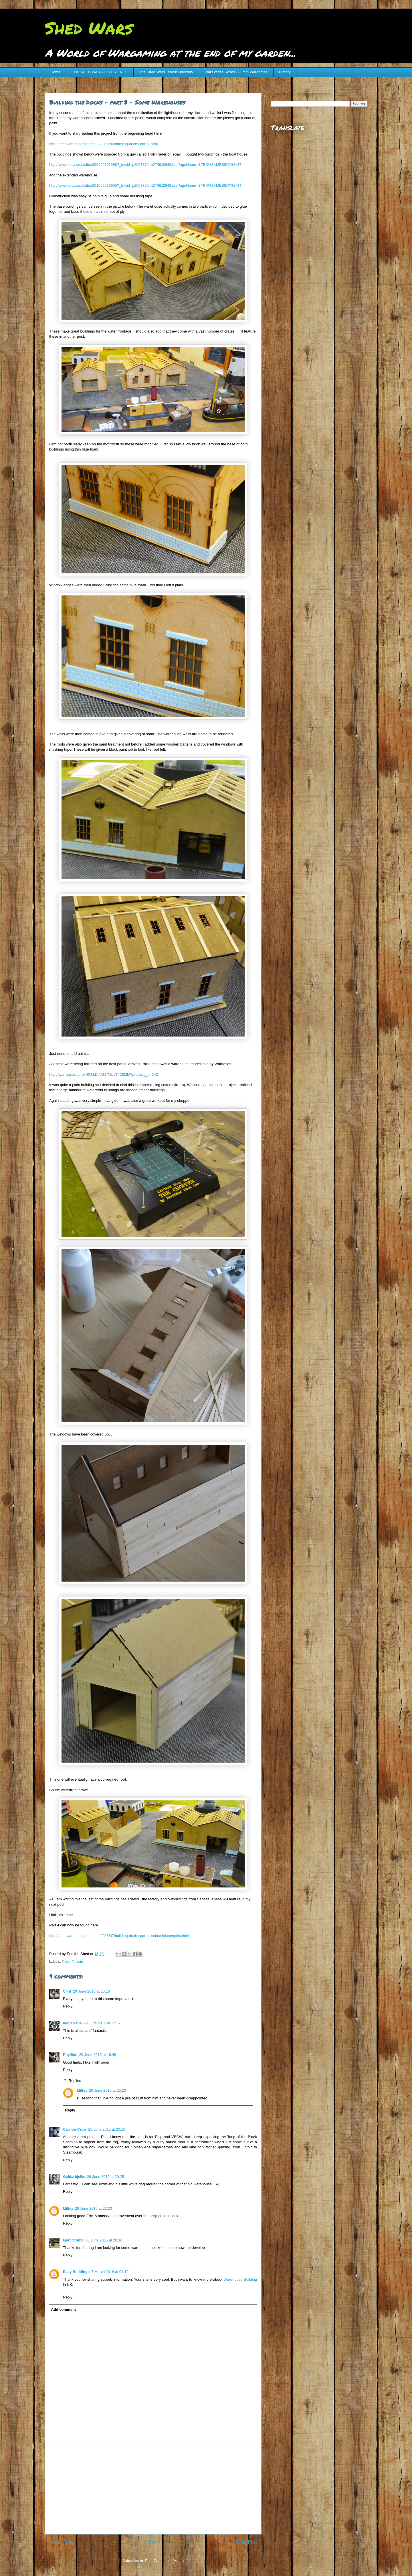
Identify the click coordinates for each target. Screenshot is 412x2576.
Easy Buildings (76, 2272)
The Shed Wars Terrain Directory (166, 72)
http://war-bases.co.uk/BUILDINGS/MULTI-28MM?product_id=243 (103, 1074)
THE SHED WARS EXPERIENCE (100, 72)
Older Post (246, 2542)
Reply (67, 2006)
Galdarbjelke (74, 2176)
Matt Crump (73, 2240)
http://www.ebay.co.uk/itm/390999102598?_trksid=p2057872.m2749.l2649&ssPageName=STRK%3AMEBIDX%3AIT (145, 164)
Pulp (66, 1961)
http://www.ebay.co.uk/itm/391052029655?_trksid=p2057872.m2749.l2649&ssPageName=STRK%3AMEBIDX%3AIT (145, 185)
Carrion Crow (74, 2129)
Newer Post (60, 2542)
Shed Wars (89, 27)
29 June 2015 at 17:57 (102, 2023)
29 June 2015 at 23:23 (107, 2090)
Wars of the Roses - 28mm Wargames (236, 72)
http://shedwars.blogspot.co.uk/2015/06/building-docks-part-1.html (103, 144)
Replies (75, 2081)
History (284, 72)
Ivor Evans (72, 2023)
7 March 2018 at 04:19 (109, 2272)
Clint (67, 1991)
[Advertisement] (153, 2490)
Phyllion (70, 2054)
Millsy (82, 2090)
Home (56, 72)
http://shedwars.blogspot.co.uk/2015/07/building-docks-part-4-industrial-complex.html (119, 1936)
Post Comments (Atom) (164, 2561)
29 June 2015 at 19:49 (97, 2054)
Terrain (77, 1961)
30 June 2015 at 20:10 (103, 2240)
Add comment (63, 2309)
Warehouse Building (240, 2279)
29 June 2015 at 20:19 (106, 2129)
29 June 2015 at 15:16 (91, 1991)
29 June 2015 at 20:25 (105, 2176)
